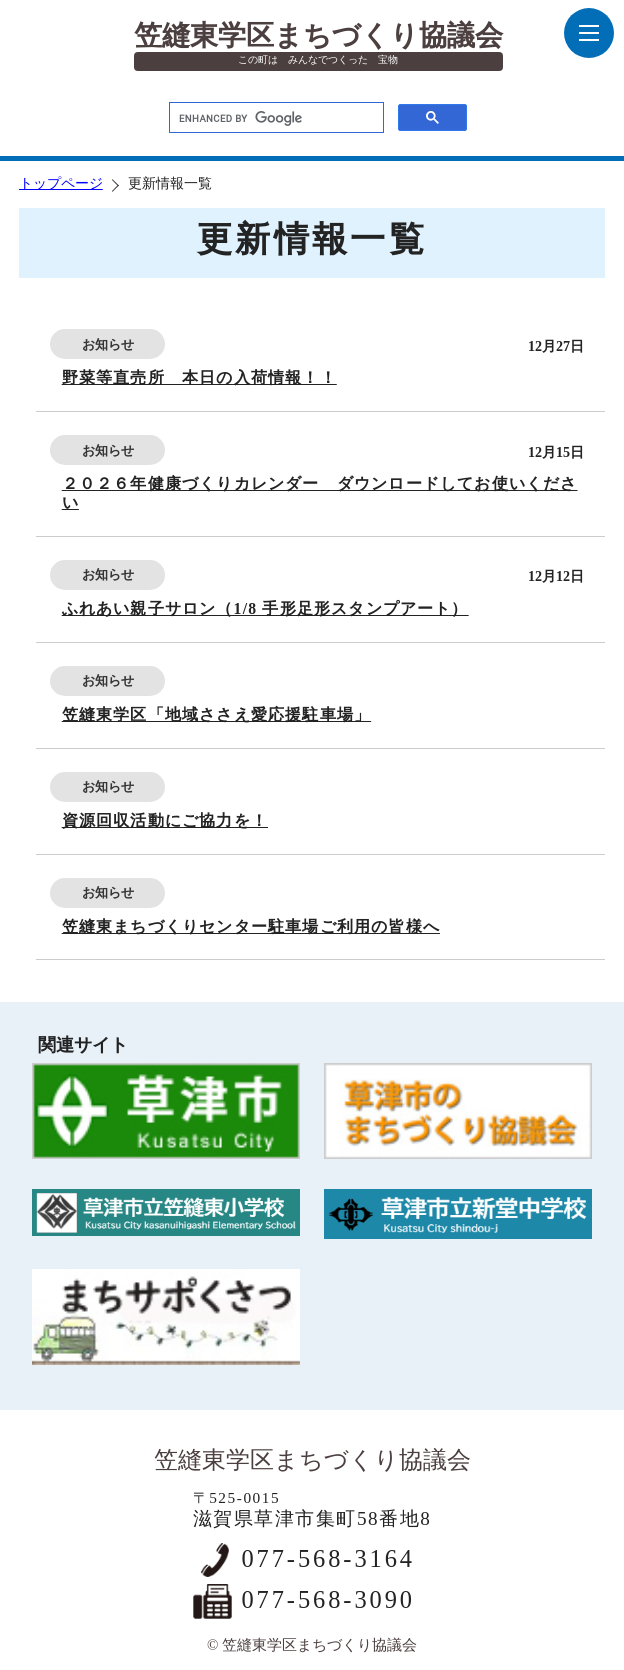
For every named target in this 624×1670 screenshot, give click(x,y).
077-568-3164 (327, 1558)
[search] (274, 119)
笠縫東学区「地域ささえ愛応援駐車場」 (216, 714)
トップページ (61, 183)
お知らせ (108, 344)
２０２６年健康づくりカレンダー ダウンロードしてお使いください (320, 493)
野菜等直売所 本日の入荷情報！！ (199, 377)
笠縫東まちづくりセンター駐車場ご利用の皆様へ (251, 926)
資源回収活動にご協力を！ (165, 820)
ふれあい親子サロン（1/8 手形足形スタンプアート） (265, 608)
